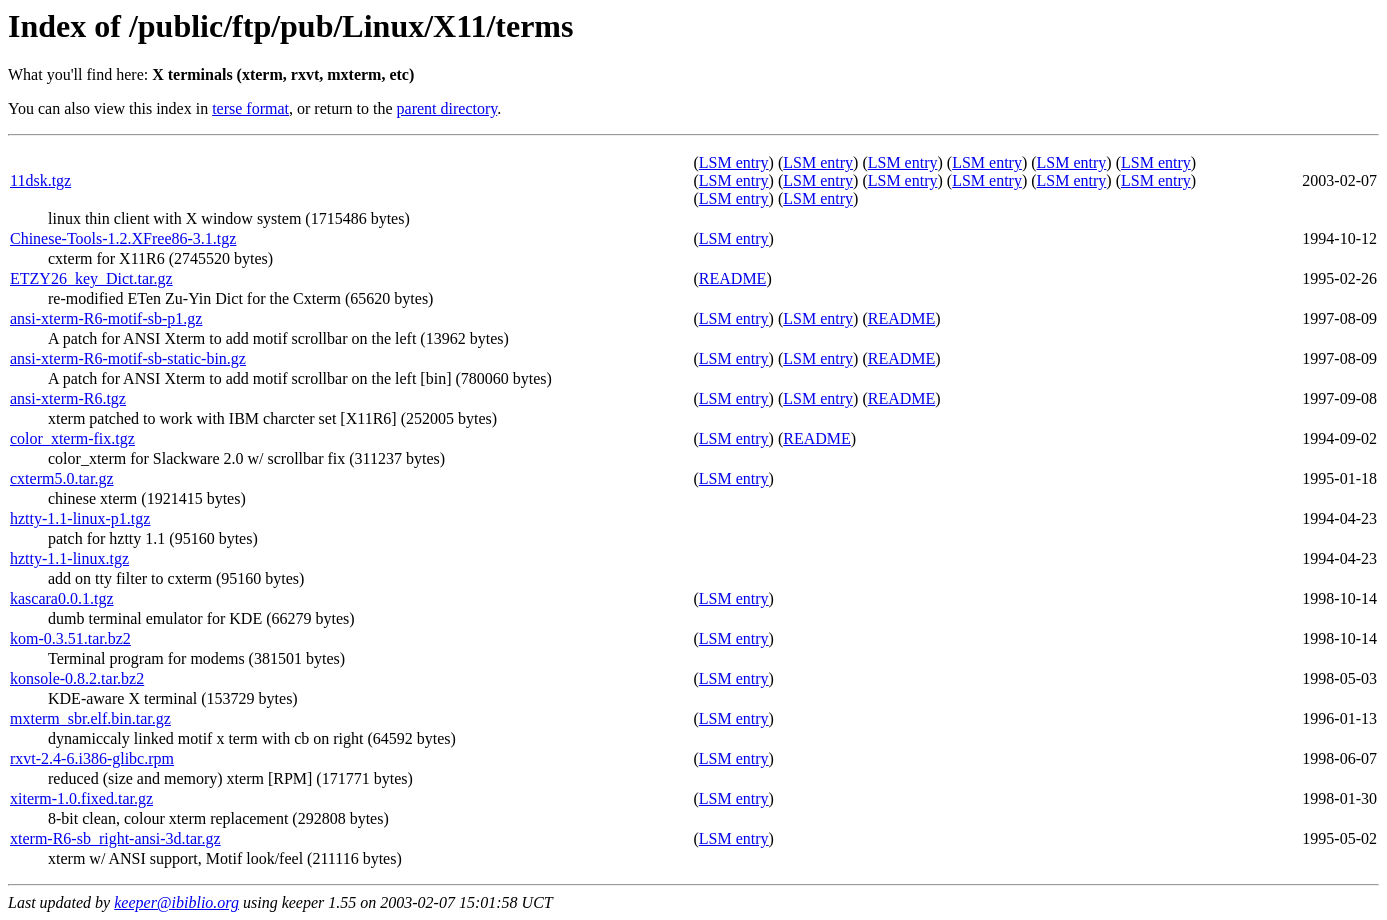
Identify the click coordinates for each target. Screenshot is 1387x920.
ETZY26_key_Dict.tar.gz (91, 278)
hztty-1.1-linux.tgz (69, 558)
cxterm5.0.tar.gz (62, 478)
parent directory (447, 108)
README (733, 278)
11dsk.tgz (40, 180)
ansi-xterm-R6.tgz (68, 398)
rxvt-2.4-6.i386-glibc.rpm (92, 758)
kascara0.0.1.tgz (62, 598)
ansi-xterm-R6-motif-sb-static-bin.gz (128, 358)
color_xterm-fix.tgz (72, 438)
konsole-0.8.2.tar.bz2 (77, 678)
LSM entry (734, 162)
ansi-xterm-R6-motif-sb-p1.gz (106, 318)
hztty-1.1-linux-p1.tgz (80, 518)
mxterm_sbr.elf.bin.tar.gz (90, 718)
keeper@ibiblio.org (176, 902)
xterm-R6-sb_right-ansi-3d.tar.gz (115, 838)
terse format (250, 108)
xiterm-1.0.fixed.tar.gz (81, 798)
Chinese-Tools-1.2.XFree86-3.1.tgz (123, 238)
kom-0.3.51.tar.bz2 (70, 638)
